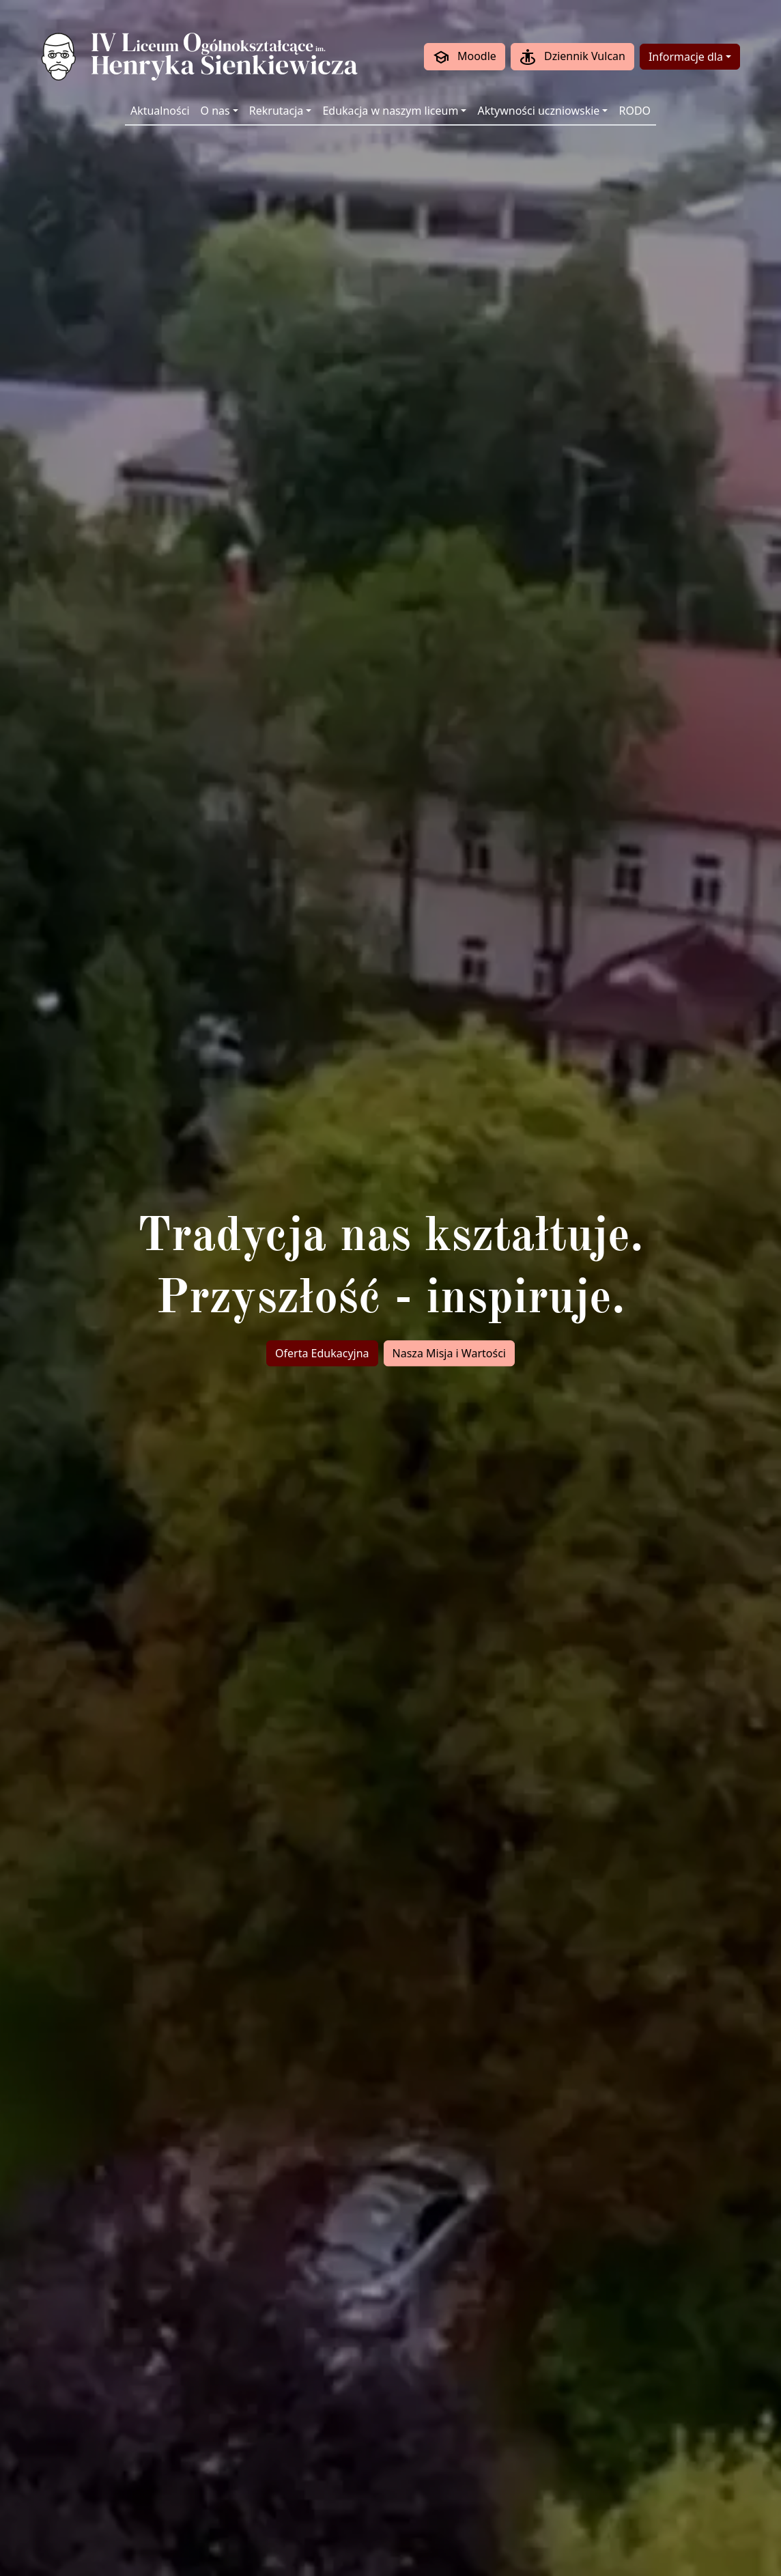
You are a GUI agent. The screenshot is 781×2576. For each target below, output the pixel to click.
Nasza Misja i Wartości (449, 1353)
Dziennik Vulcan (572, 57)
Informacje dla (686, 56)
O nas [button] (215, 110)
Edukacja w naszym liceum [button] (390, 110)
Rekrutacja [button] (276, 110)
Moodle (464, 57)
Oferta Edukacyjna (322, 1353)
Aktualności (160, 110)
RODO (635, 110)
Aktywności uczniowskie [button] (538, 110)
